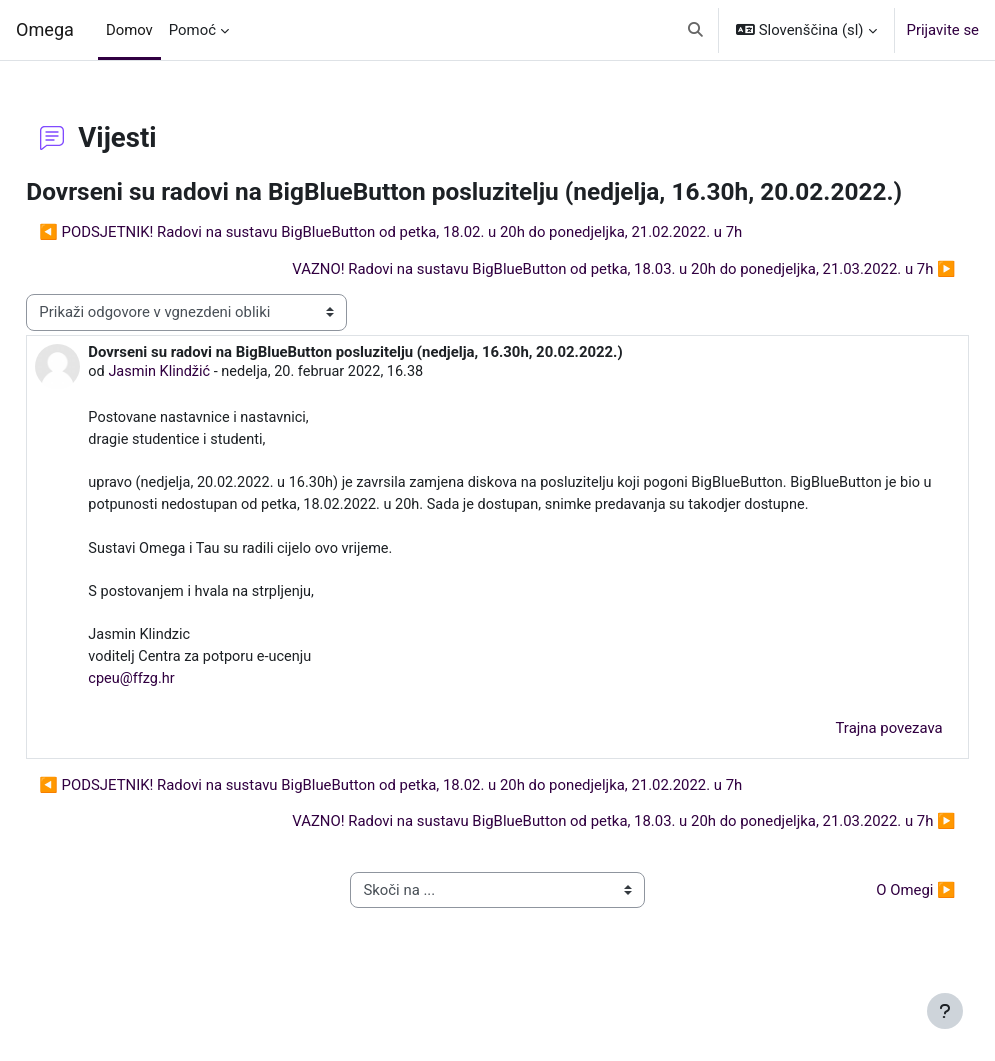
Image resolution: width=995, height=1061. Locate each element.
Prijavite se (943, 30)
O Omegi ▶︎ (871, 950)
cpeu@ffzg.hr (177, 739)
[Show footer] (945, 1011)
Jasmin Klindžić (206, 402)
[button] (695, 30)
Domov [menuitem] (129, 30)
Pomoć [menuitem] (192, 30)
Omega (45, 29)
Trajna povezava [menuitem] (844, 788)
